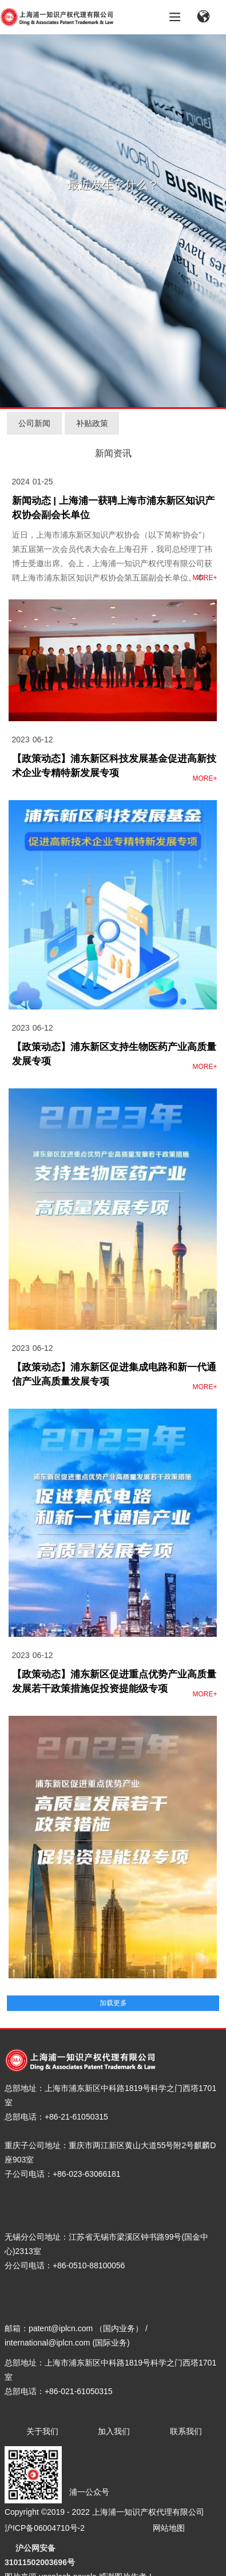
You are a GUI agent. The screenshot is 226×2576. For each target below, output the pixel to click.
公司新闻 (34, 423)
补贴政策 (92, 423)
